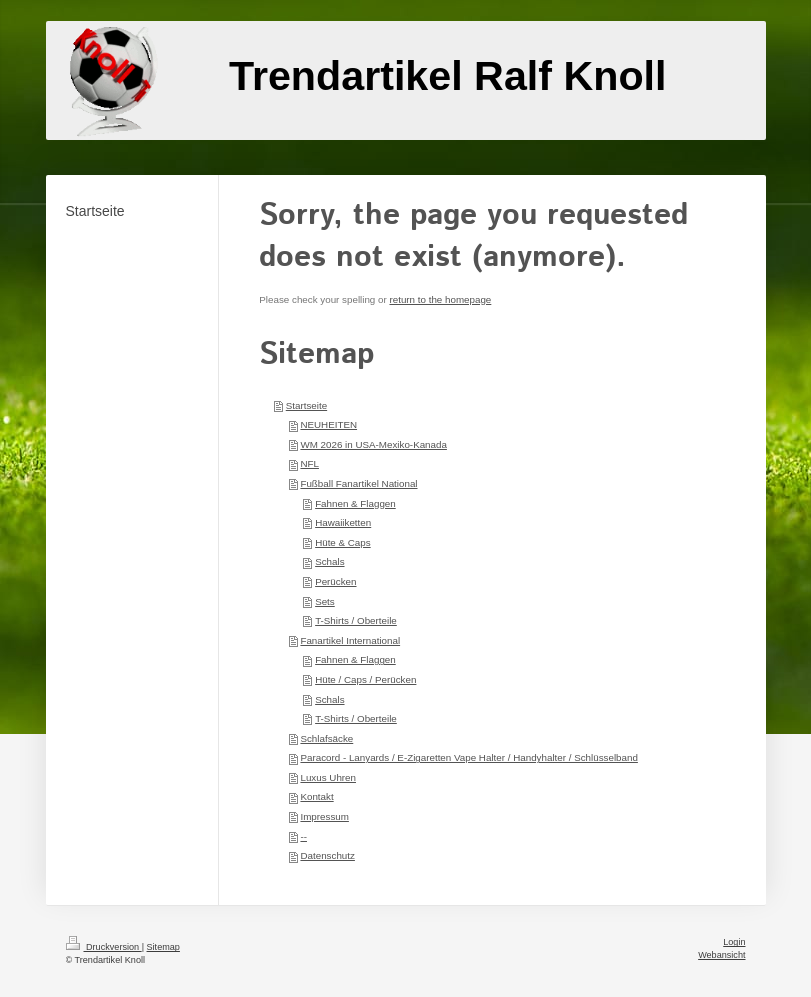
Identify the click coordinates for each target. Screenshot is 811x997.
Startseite (306, 405)
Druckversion (104, 947)
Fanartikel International (350, 640)
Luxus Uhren (328, 777)
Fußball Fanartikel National (358, 483)
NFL (309, 463)
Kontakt (316, 796)
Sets (325, 601)
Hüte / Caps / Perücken (365, 679)
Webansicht (721, 955)
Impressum (324, 816)
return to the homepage (440, 299)
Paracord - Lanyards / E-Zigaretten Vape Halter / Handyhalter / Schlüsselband (468, 757)
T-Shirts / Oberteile (356, 620)
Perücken (335, 581)
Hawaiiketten (343, 522)
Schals (329, 561)
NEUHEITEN (328, 424)
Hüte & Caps (343, 542)
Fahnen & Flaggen (355, 503)
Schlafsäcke (326, 738)
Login (734, 942)
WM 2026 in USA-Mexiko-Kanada (373, 444)
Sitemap (163, 947)
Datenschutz (327, 855)
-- (303, 836)
